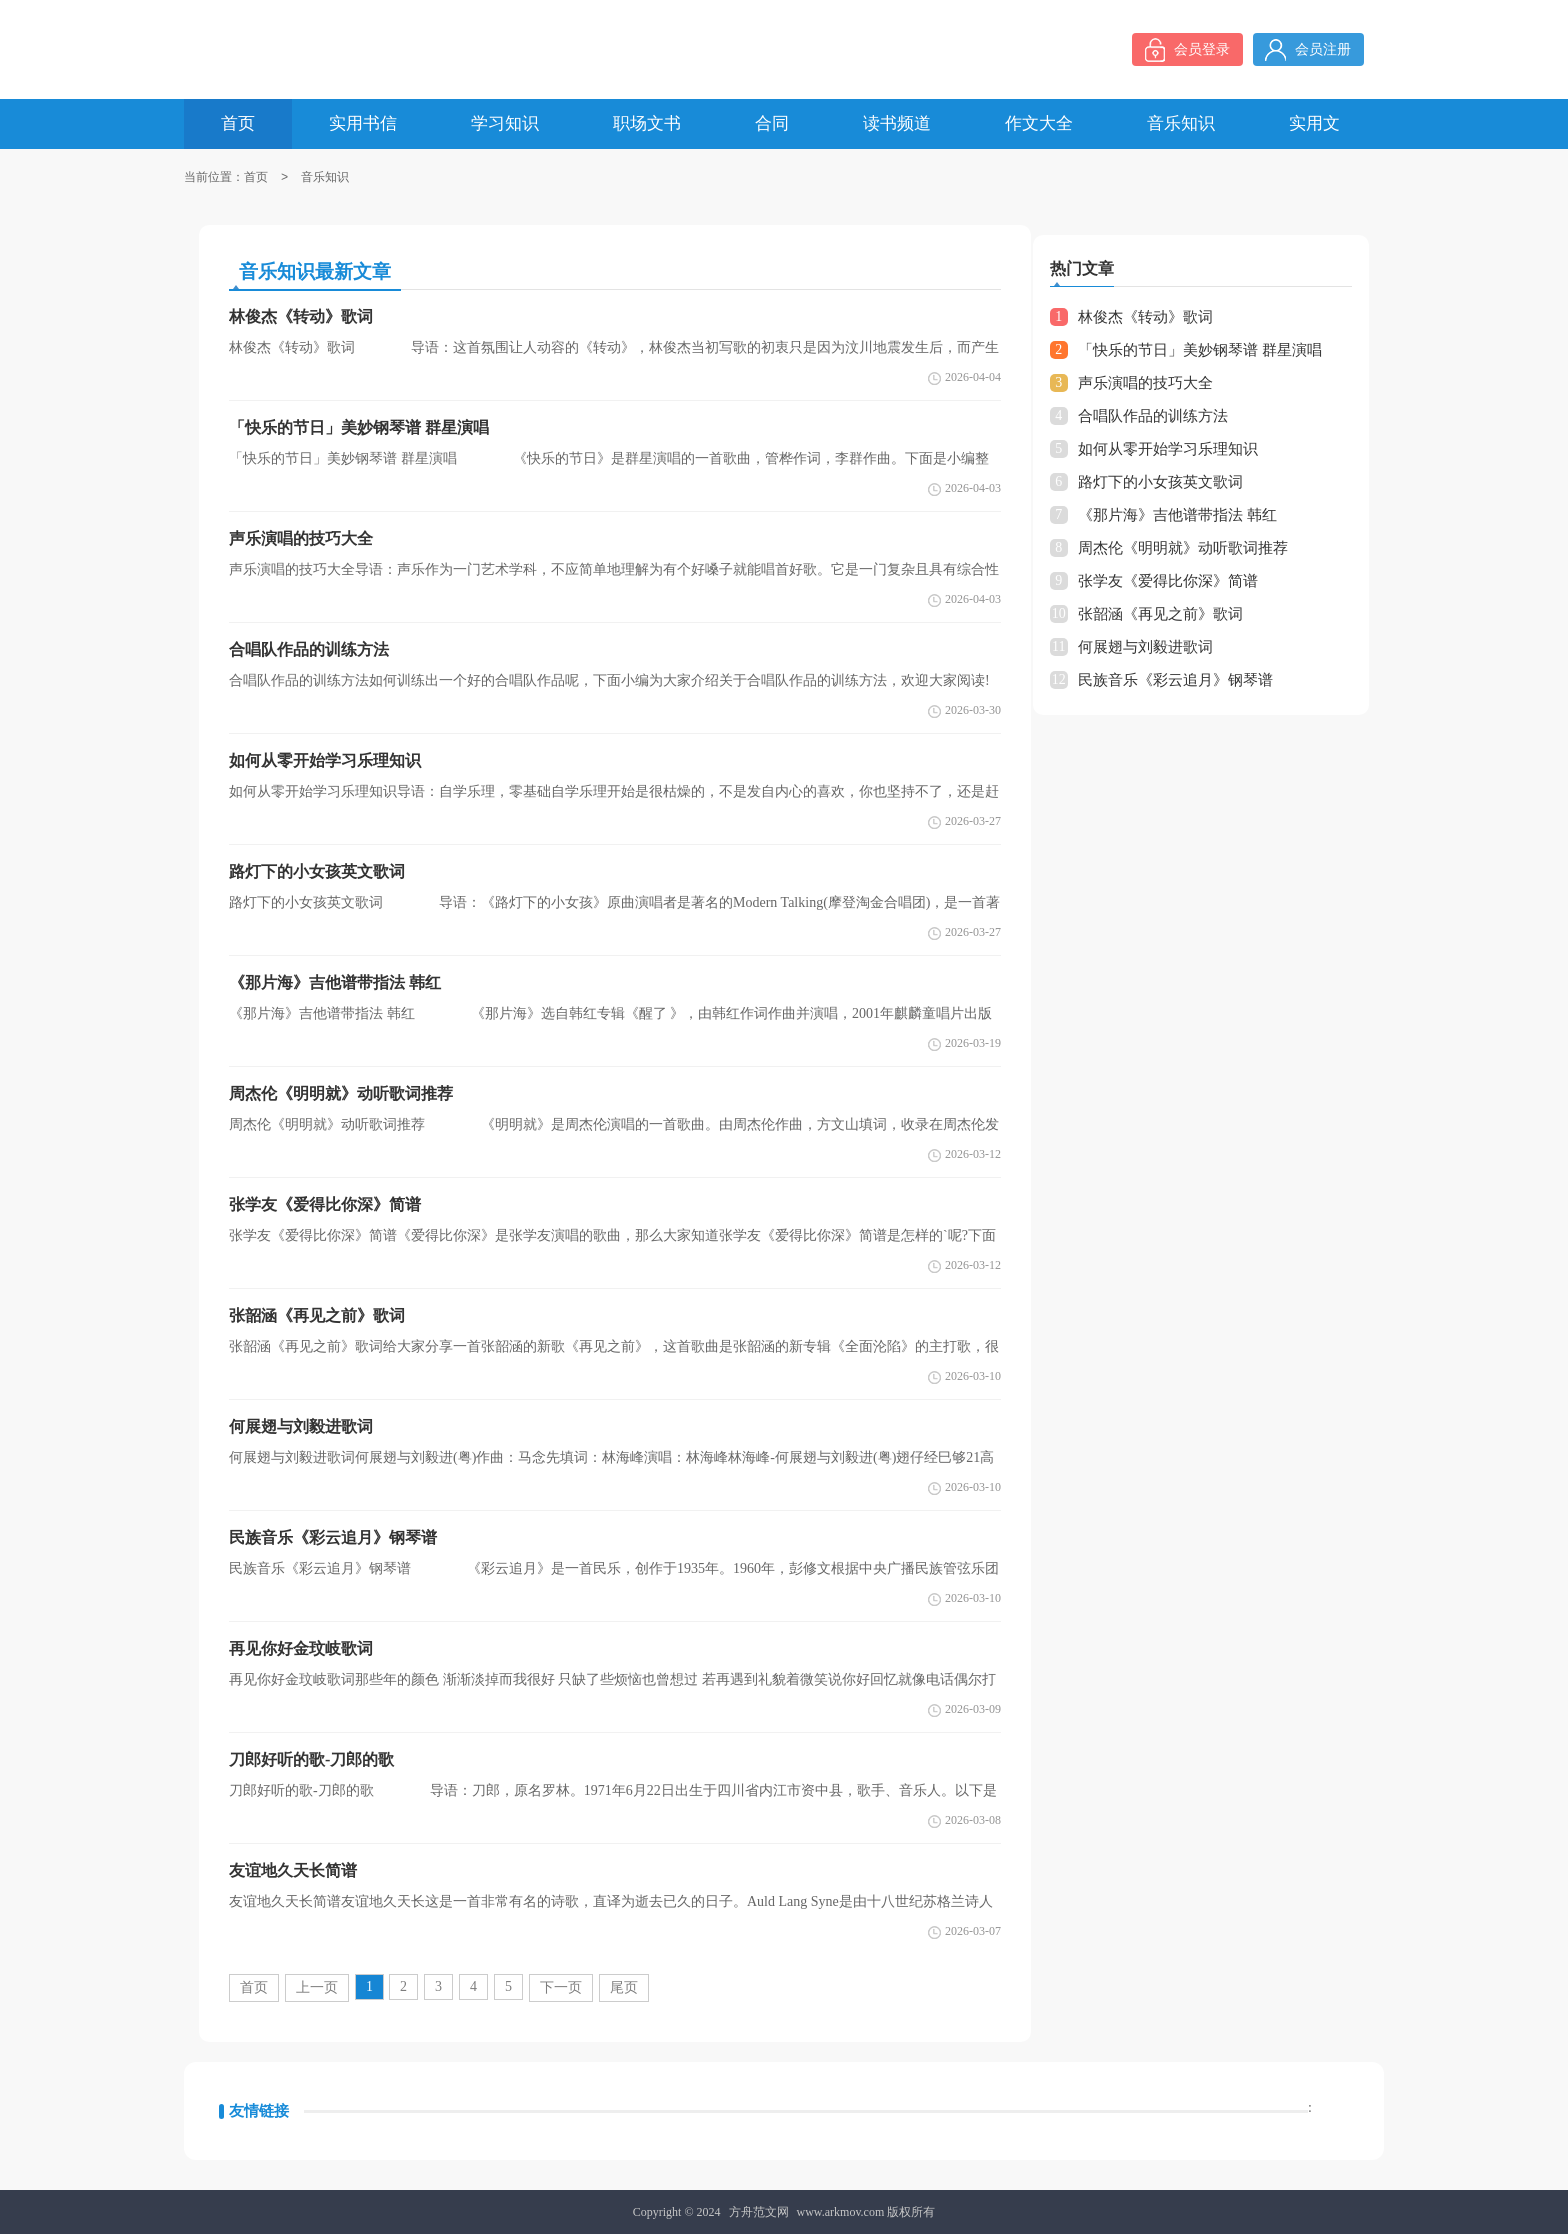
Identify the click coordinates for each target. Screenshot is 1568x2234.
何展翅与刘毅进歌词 (1145, 647)
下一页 (561, 1987)
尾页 (624, 1987)
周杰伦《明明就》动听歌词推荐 (1183, 548)
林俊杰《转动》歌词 (1145, 317)
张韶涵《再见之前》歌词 (1160, 614)
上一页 (317, 1987)
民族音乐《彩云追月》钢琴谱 (1175, 680)
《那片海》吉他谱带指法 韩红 (1177, 515)
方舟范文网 (759, 2212)
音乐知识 (325, 177)
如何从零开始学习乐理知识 (1168, 449)
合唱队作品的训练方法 (1153, 416)
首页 (256, 177)
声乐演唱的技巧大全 (1145, 383)
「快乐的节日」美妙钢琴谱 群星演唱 (1200, 350)
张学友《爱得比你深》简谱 (1168, 581)
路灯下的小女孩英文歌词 (1160, 482)
